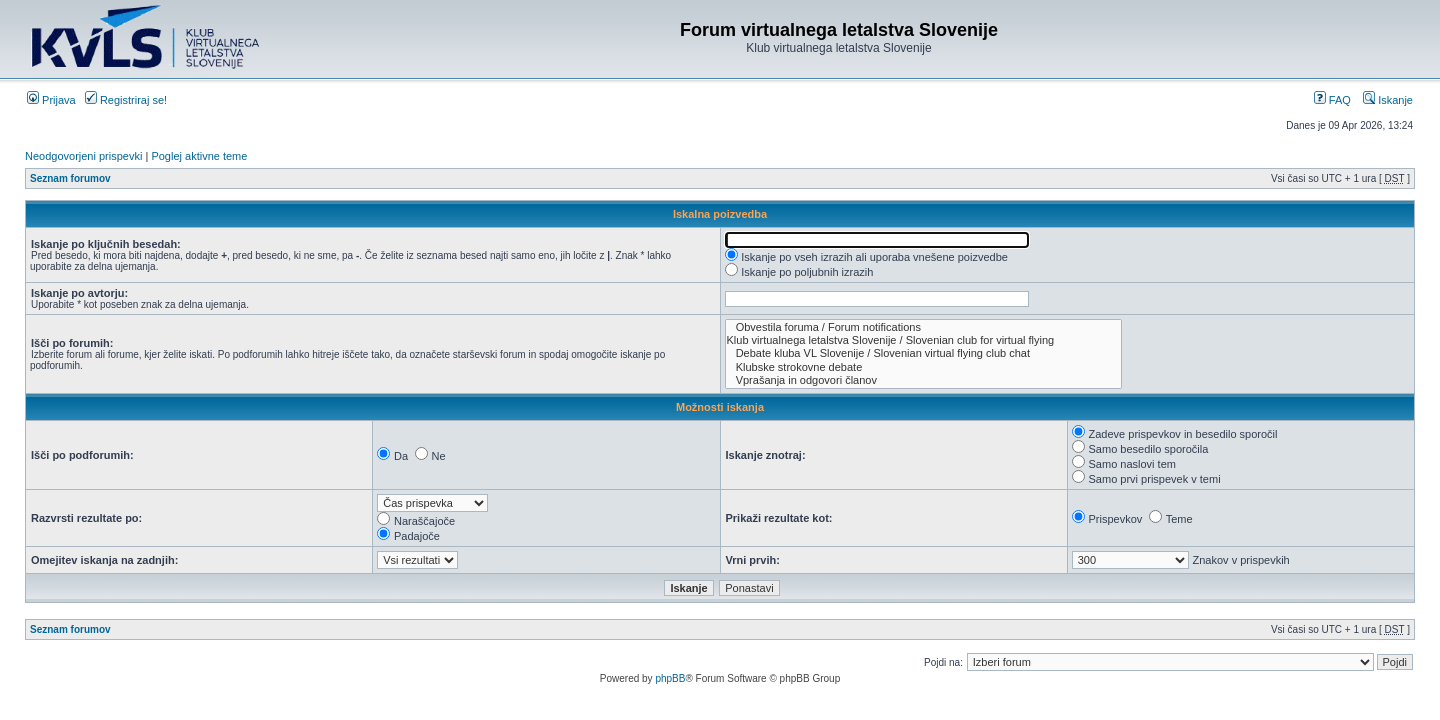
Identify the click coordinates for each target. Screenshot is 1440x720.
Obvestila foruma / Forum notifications (923, 327)
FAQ (1332, 100)
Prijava (51, 100)
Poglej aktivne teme (199, 156)
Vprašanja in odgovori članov (923, 380)
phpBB (670, 678)
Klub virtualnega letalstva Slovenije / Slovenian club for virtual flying (923, 340)
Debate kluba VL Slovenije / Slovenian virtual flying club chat (923, 353)
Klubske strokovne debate (923, 367)
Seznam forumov (70, 178)
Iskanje (1388, 100)
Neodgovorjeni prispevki (83, 156)
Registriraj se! (126, 100)
